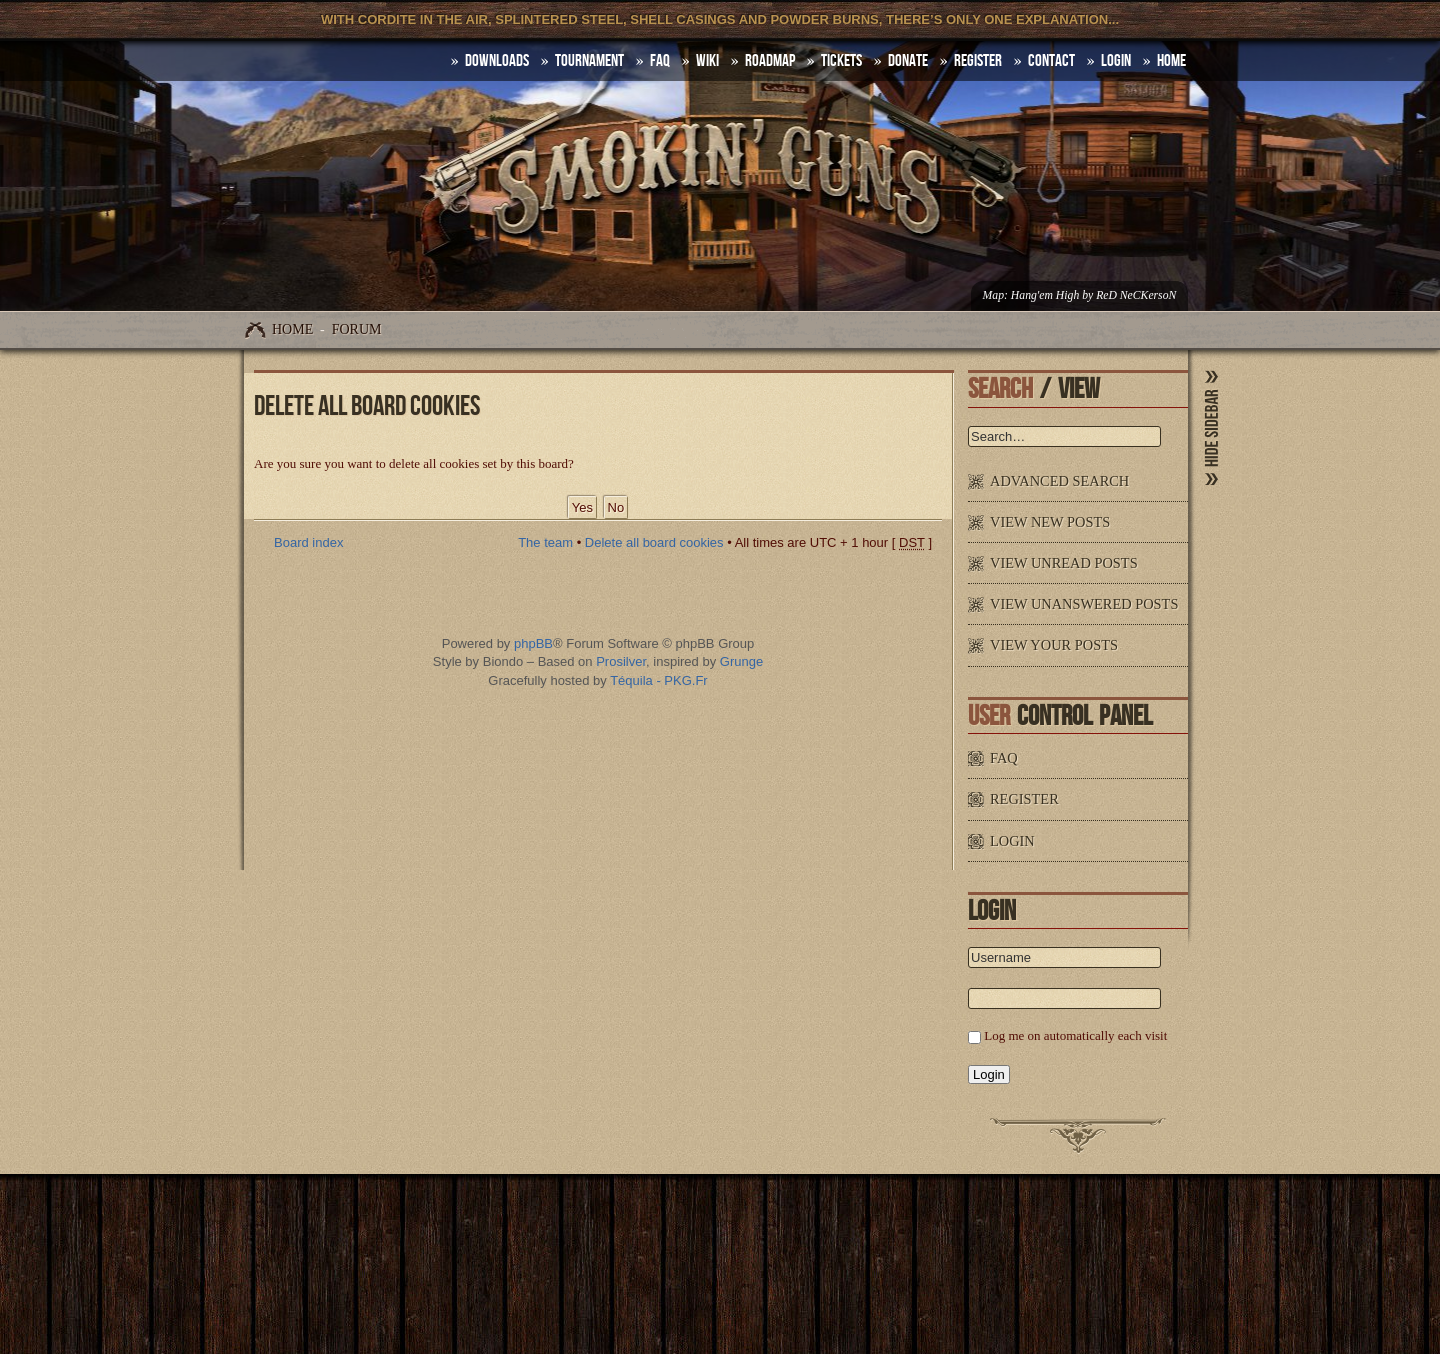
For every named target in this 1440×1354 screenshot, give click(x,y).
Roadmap (770, 61)
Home (292, 329)
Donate (908, 61)
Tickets (841, 61)
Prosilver (621, 661)
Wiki (707, 61)
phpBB (533, 643)
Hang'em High (1045, 295)
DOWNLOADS (497, 61)
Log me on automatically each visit (1075, 1035)
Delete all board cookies (654, 542)
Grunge (741, 661)
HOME (1171, 61)
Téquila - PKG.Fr (659, 680)
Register (978, 61)
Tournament (589, 61)
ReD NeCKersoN (1136, 295)
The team (545, 542)
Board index (308, 542)
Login (1116, 61)
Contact (1051, 61)
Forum (357, 329)
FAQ (660, 61)
